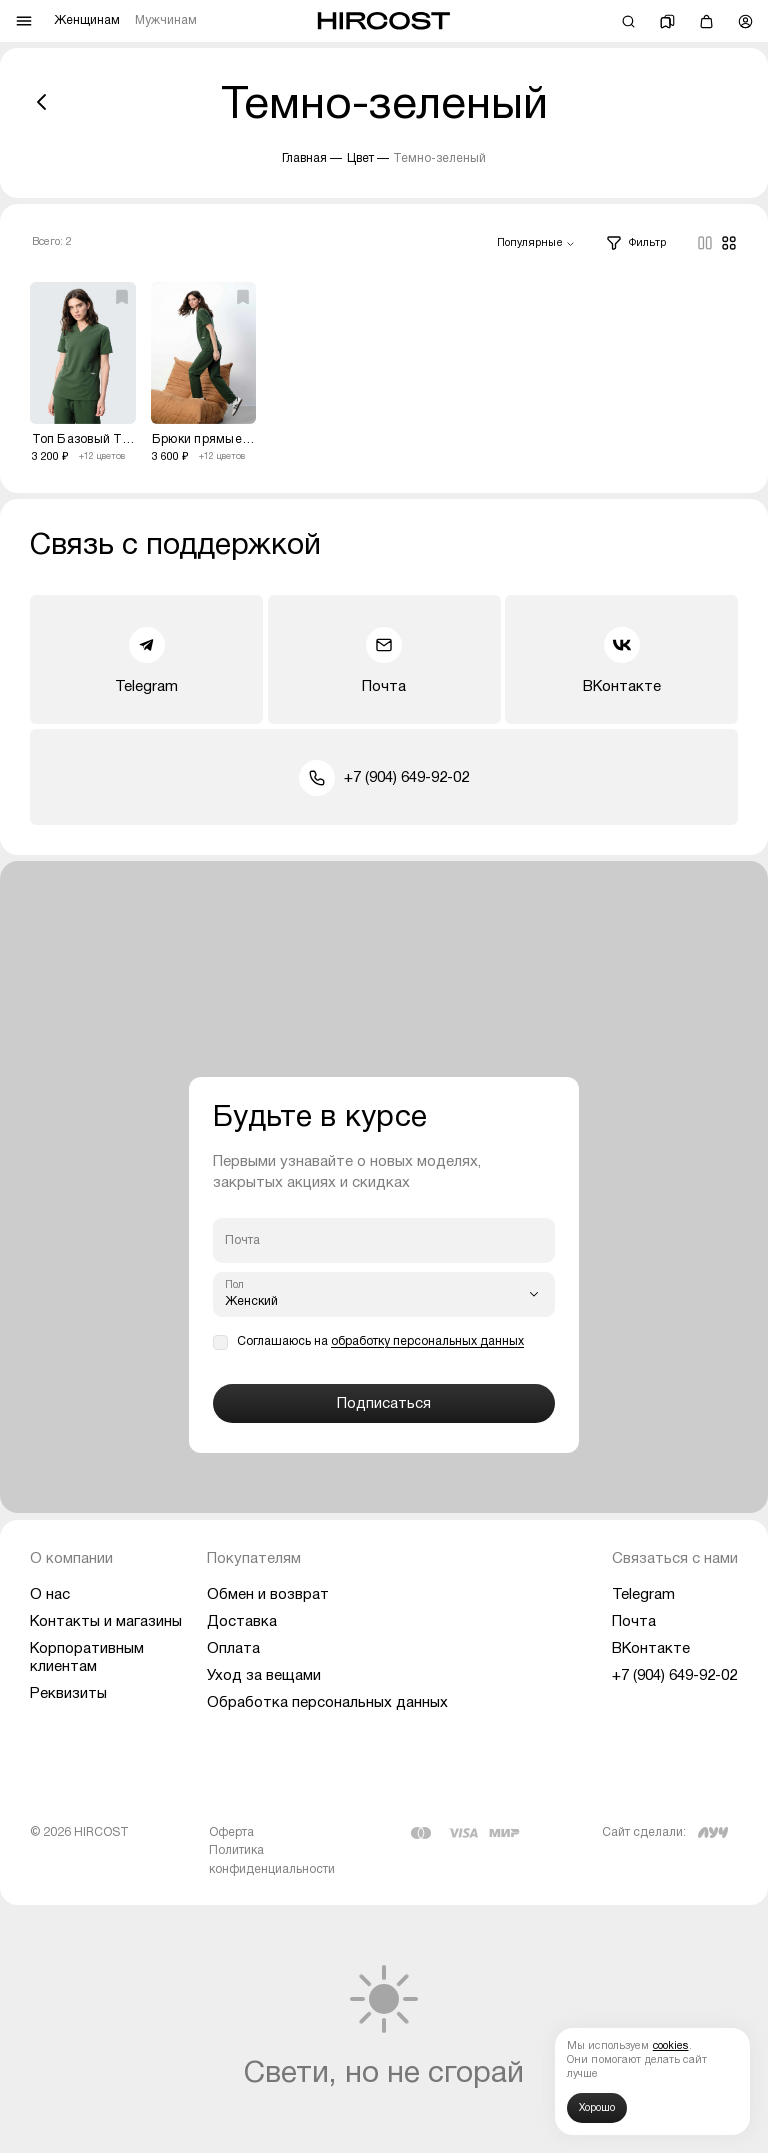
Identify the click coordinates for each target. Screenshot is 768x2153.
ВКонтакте (622, 660)
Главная (304, 158)
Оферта (231, 1832)
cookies (671, 2046)
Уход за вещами (264, 1676)
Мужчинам (166, 20)
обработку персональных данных (427, 1341)
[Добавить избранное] (122, 297)
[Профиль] (745, 21)
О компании (71, 1559)
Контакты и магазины (106, 1622)
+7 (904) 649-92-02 (384, 778)
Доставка (242, 1622)
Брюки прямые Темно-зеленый (204, 439)
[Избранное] (667, 21)
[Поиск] (628, 21)
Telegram (146, 660)
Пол (234, 1285)
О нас (50, 1595)
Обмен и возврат (268, 1595)
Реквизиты (68, 1694)
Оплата (233, 1649)
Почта (384, 660)
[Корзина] (706, 21)
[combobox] (536, 244)
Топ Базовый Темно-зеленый (84, 439)
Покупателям (254, 1559)
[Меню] (24, 21)
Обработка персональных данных (327, 1703)
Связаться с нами (675, 1559)
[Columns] (705, 243)
